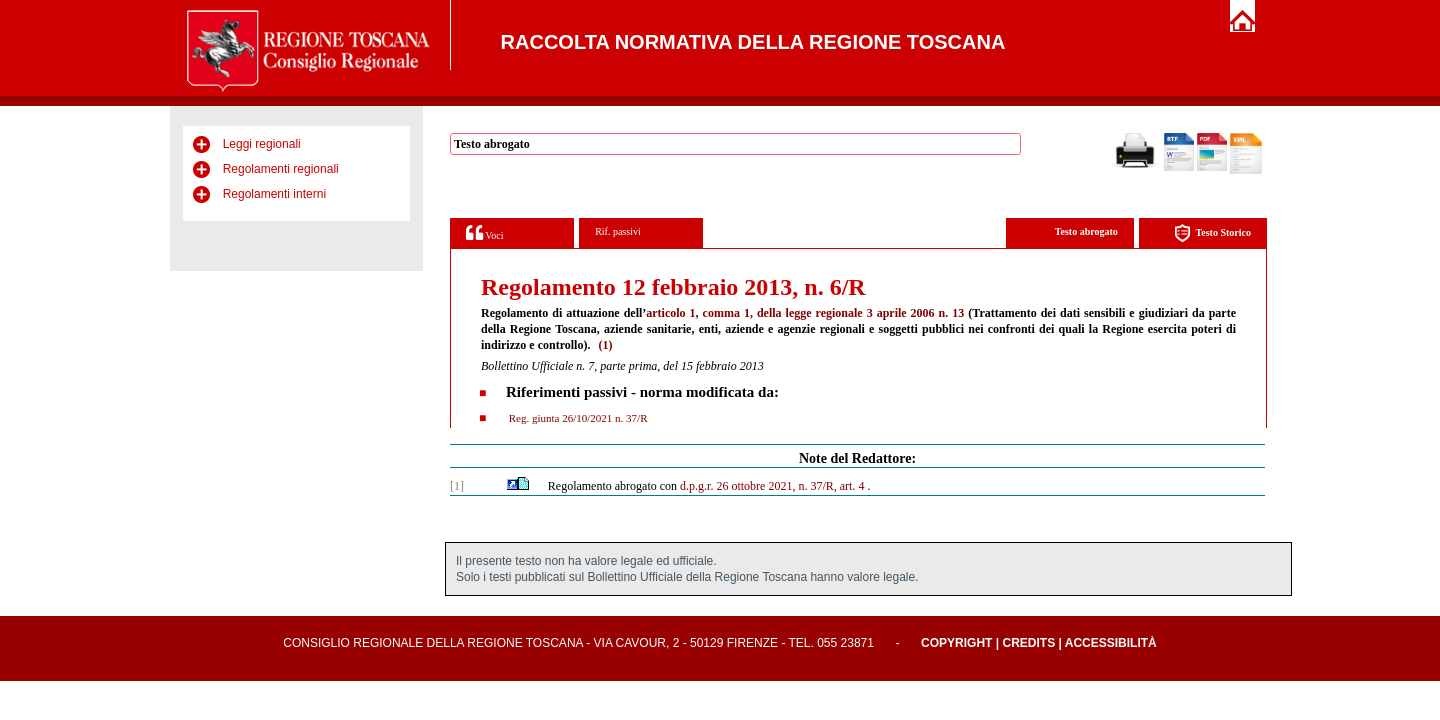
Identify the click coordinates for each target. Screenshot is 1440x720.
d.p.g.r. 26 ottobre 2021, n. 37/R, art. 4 (772, 486)
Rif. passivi (618, 231)
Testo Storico (1212, 233)
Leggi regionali (262, 144)
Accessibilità (1111, 643)
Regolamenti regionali (281, 169)
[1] (457, 486)
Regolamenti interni (274, 194)
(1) (605, 345)
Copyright (956, 643)
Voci (484, 232)
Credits (1028, 643)
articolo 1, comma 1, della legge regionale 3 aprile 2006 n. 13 (805, 313)
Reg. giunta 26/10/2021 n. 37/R (576, 418)
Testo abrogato (1086, 231)
